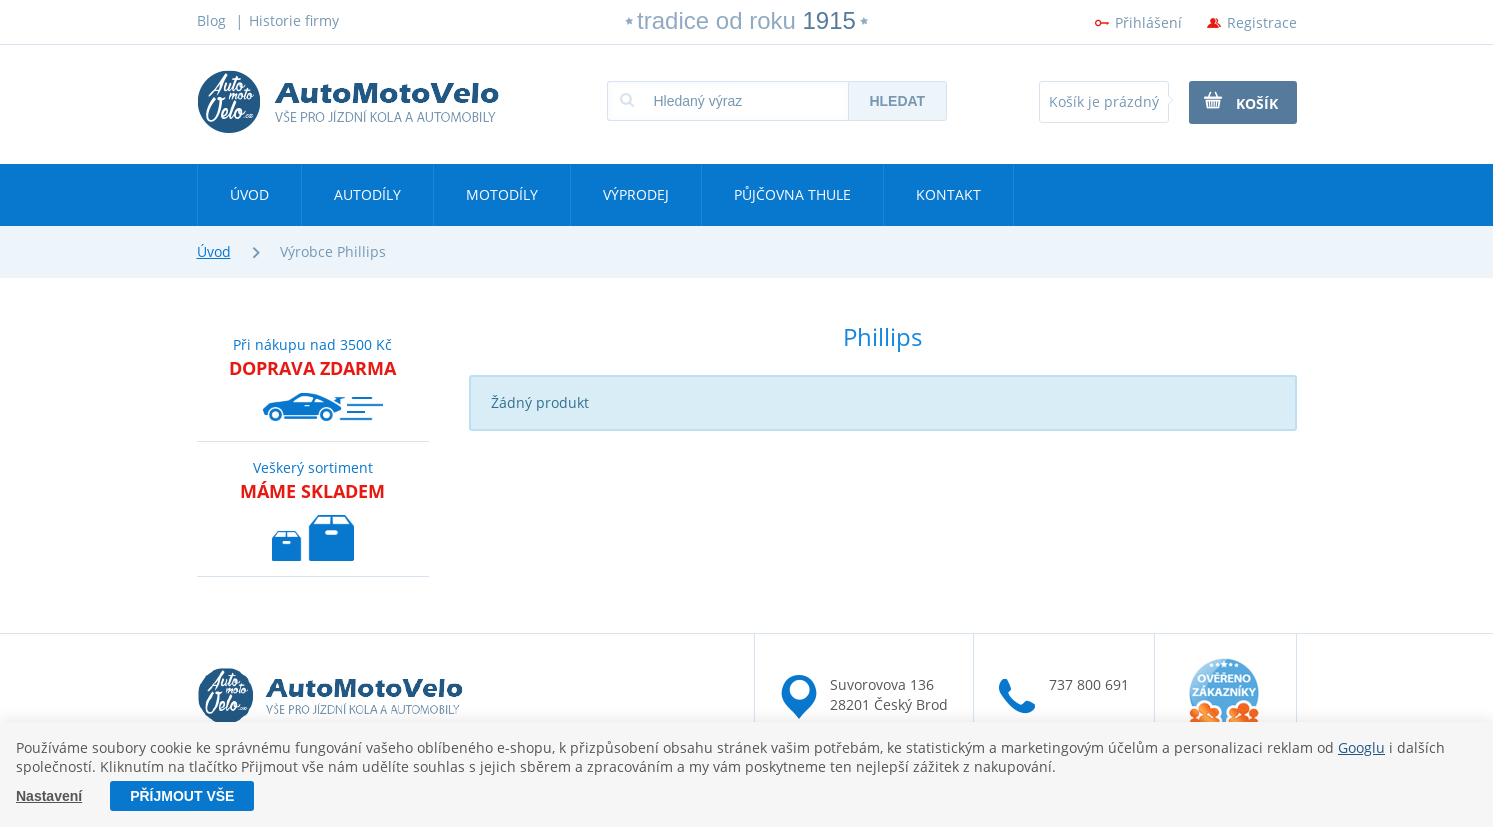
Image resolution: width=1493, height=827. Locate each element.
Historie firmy (294, 20)
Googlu (1361, 747)
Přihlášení (1148, 22)
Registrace (1262, 22)
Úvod (249, 194)
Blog (211, 20)
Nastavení (49, 796)
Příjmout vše (182, 796)
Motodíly (502, 194)
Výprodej (636, 194)
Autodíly (367, 194)
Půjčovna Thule (792, 194)
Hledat (897, 101)
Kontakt (948, 194)
